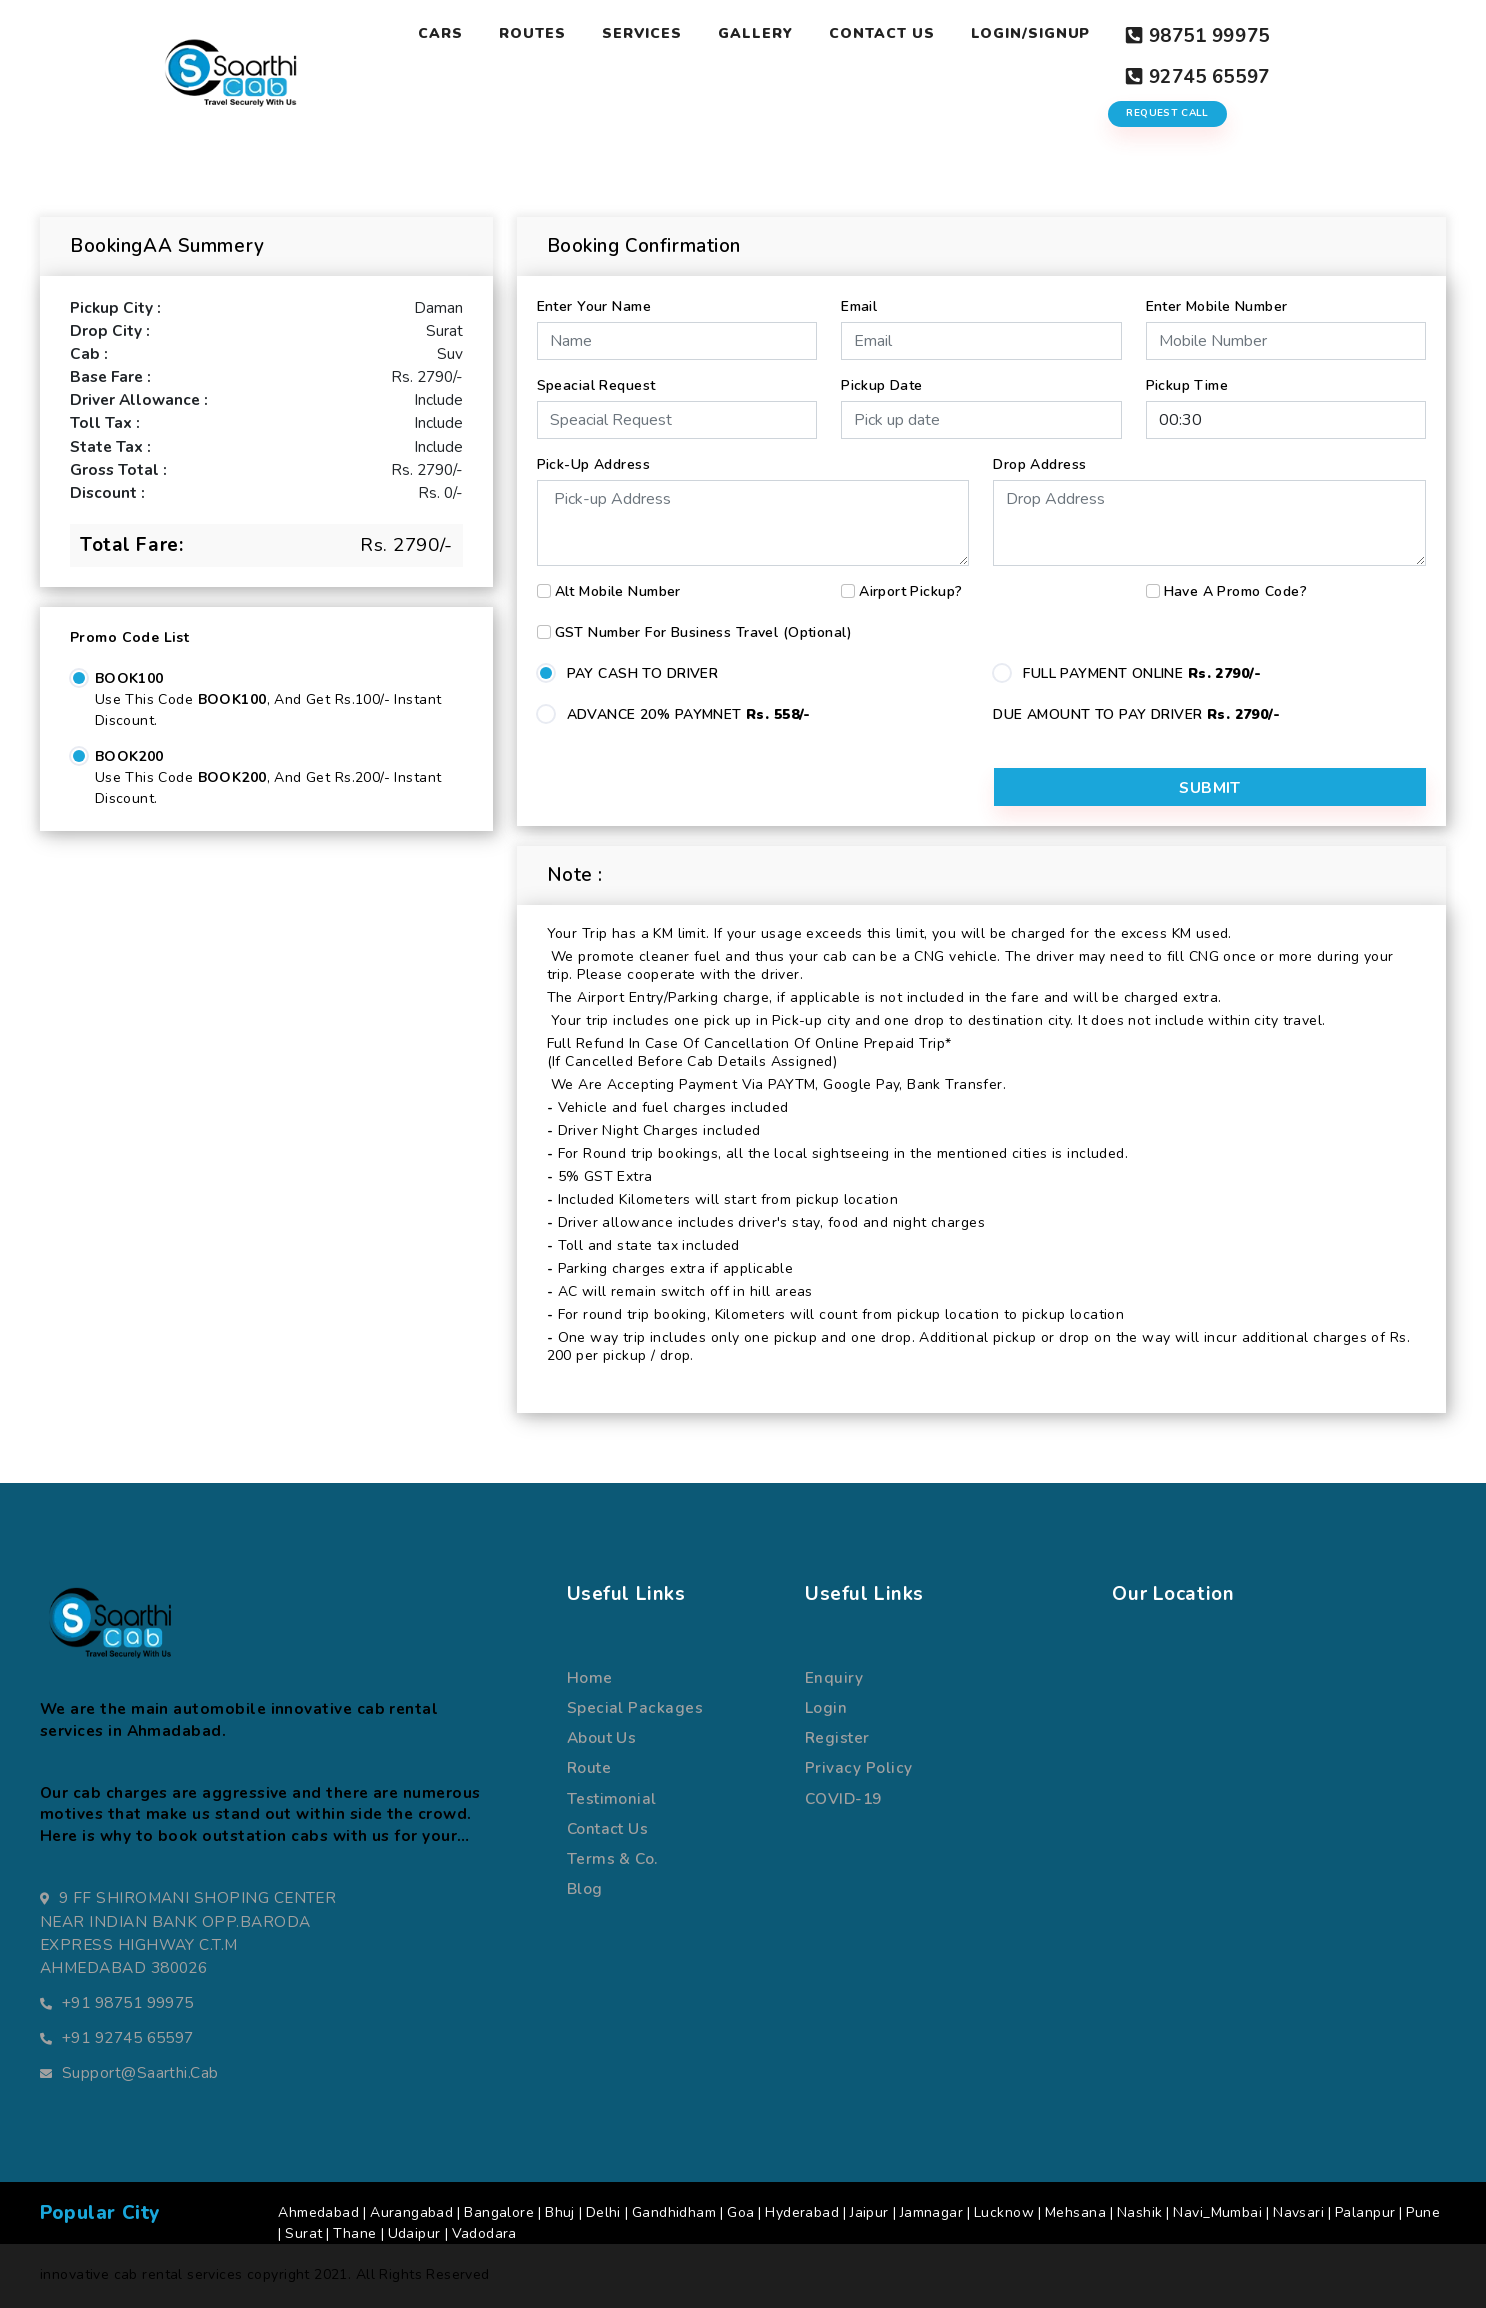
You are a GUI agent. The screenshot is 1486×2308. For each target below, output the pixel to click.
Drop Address (1039, 452)
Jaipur (869, 2209)
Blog (585, 1885)
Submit (1314, 783)
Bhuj (560, 2209)
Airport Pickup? (910, 579)
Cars (439, 33)
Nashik (1140, 2209)
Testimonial (612, 1795)
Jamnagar (931, 2209)
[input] (981, 408)
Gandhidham (674, 2209)
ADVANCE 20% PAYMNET (689, 702)
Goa (740, 2209)
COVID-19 (843, 1795)
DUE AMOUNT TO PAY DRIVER (1136, 702)
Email (859, 294)
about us (602, 1734)
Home (590, 1674)
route (589, 1764)
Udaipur (414, 2230)
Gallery (754, 33)
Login (826, 1704)
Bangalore (499, 2209)
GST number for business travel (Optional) (704, 620)
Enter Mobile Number (1217, 294)
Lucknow (1004, 2209)
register (837, 1734)
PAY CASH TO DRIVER (643, 661)
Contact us (608, 1825)
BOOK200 (129, 745)
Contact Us (881, 33)
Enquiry (834, 1674)
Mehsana (1075, 2209)
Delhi (603, 2209)
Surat (303, 2230)
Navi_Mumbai (1217, 2209)
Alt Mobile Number (618, 579)
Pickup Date (882, 373)
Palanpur (1365, 2209)
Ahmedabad (318, 2209)
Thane (354, 2230)
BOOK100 (129, 667)
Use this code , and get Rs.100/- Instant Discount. (268, 699)
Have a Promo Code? (1236, 579)
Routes (531, 33)
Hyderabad (802, 2209)
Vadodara (484, 2230)
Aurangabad (411, 2209)
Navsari (1298, 2209)
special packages (635, 1704)
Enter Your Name (594, 294)
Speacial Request (596, 373)
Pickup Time (1187, 373)
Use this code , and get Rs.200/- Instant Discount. (268, 777)
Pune (1423, 2209)
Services (641, 33)
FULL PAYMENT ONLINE (1142, 661)
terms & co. (612, 1855)
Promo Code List (129, 626)
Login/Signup (1030, 33)
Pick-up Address (593, 452)
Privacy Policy (859, 1764)
